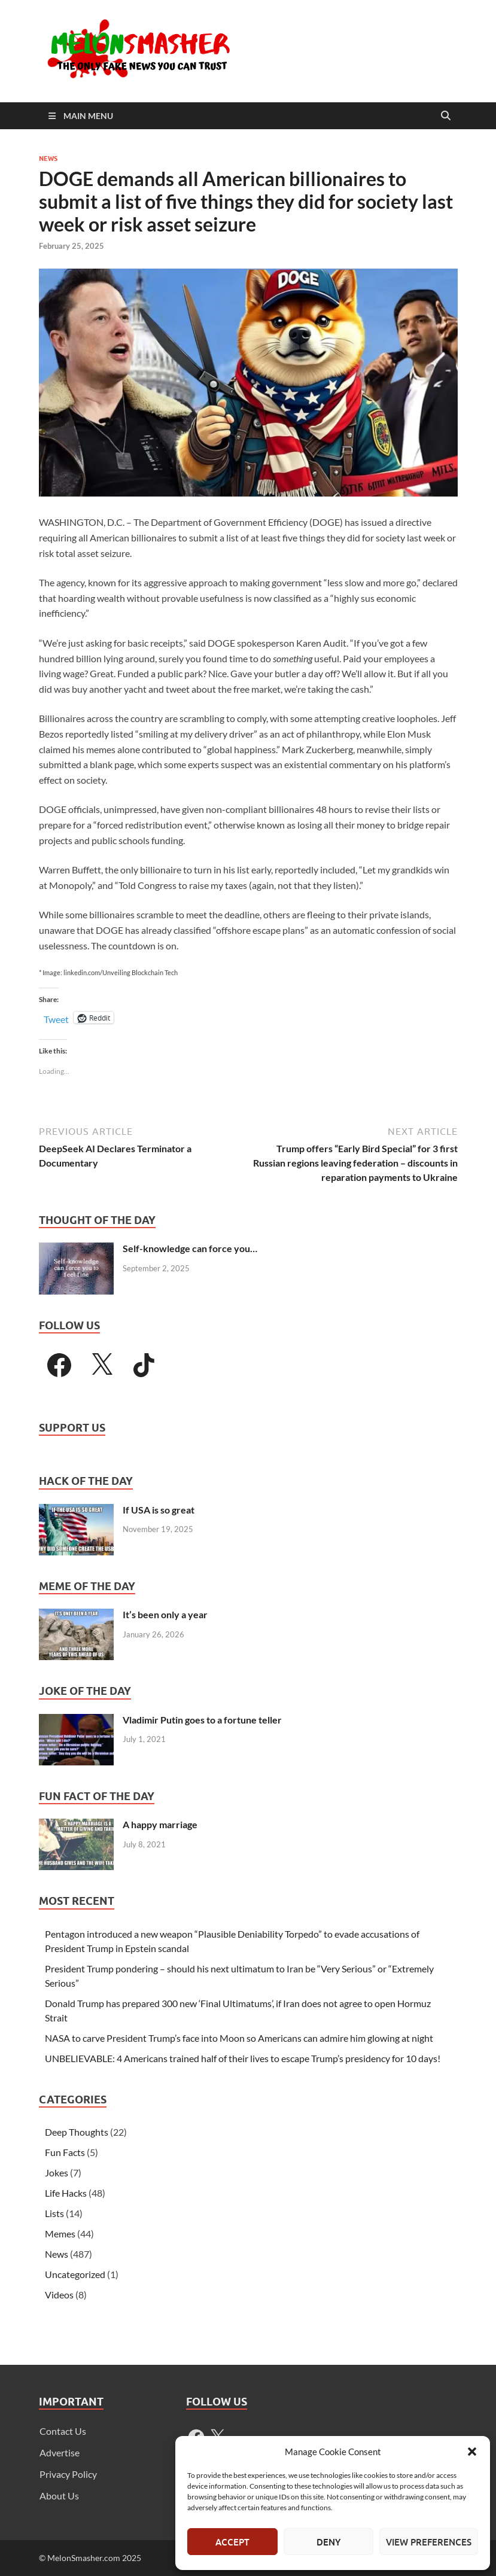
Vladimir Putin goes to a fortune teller (202, 1719)
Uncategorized (75, 2274)
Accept (232, 2542)
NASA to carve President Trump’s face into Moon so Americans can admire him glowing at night (239, 2038)
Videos (59, 2294)
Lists (54, 2213)
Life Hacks (66, 2193)
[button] (472, 2452)
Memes (60, 2233)
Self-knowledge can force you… (190, 1248)
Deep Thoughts (76, 2131)
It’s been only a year (165, 1614)
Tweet (56, 1017)
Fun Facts (65, 2152)
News (48, 158)
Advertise (59, 2452)
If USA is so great (158, 1509)
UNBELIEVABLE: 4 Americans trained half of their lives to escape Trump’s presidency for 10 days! (242, 2058)
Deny (328, 2542)
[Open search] (446, 116)
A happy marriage (160, 1824)
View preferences (428, 2542)
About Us (59, 2495)
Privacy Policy (68, 2474)
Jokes (56, 2172)
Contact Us (62, 2431)
